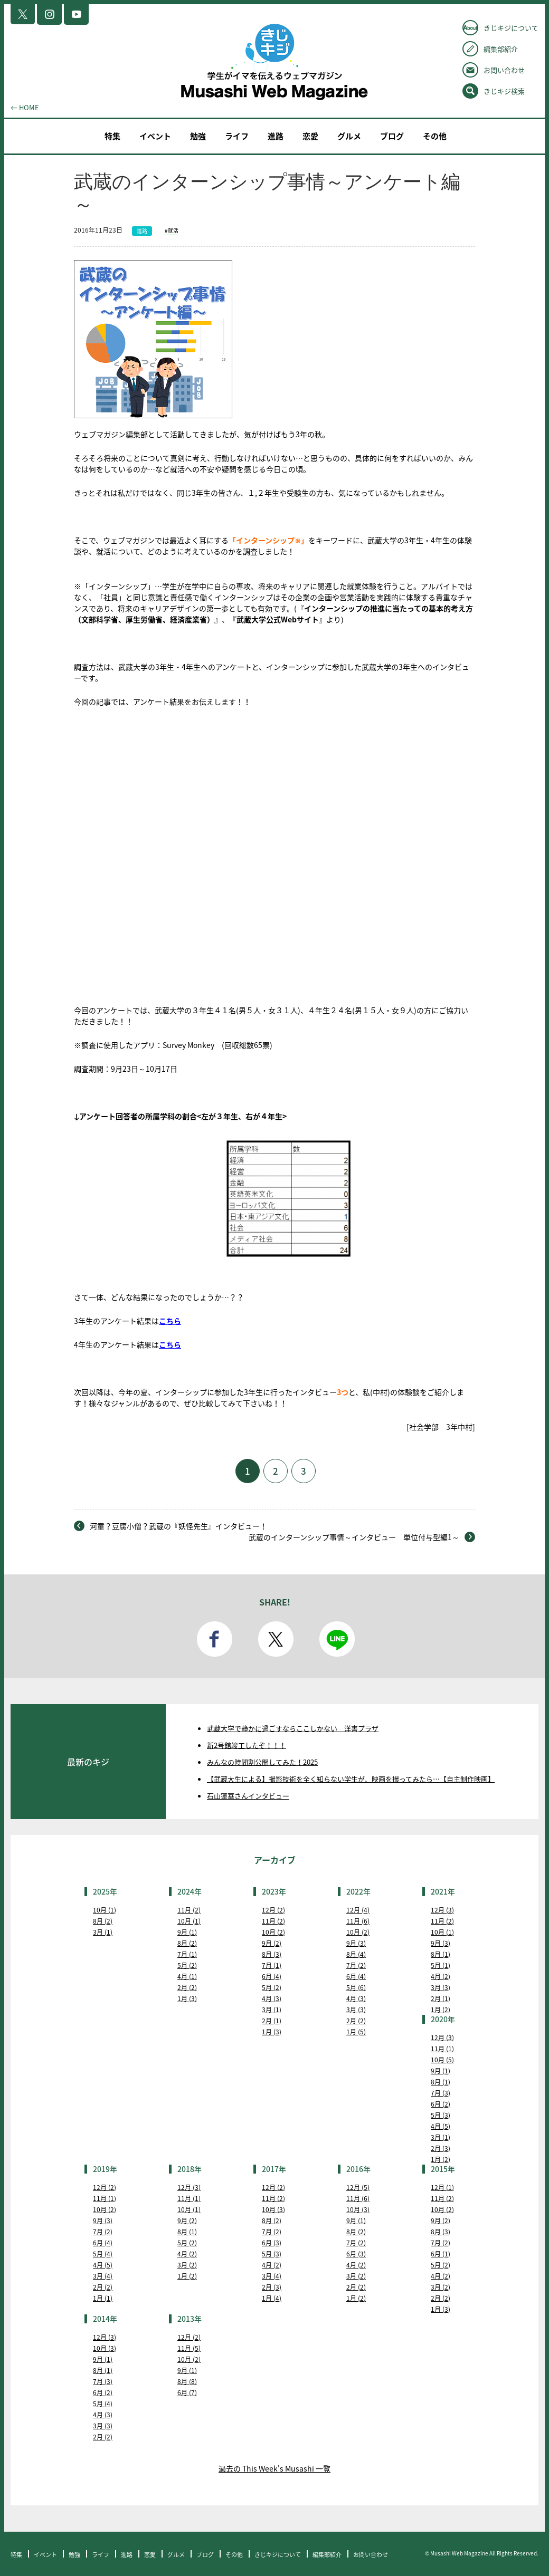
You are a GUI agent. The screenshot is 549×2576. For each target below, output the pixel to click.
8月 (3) (271, 1954)
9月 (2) (271, 1943)
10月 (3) (273, 2209)
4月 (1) (187, 1976)
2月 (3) (440, 2148)
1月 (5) (356, 2031)
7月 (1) (187, 1954)
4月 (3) (271, 1998)
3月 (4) (102, 2276)
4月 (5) (440, 2126)
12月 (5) (358, 2187)
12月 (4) (358, 1910)
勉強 (198, 136)
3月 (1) (102, 1932)
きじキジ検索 (504, 91)
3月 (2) (187, 2265)
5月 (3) (440, 2115)
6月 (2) (440, 2104)
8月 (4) (356, 1954)
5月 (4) (102, 2253)
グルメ (349, 136)
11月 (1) (442, 2048)
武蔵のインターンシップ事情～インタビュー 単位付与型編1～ (354, 1537)
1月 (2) (440, 2009)
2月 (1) (271, 2020)
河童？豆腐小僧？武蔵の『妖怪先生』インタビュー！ (178, 1526)
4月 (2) (440, 1976)
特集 (112, 136)
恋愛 (310, 136)
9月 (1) (187, 1932)
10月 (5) (442, 2059)
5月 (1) (440, 1965)
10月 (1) (104, 1910)
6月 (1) (440, 2253)
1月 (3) (187, 1998)
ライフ (237, 136)
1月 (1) (102, 2298)
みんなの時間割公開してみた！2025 (262, 1762)
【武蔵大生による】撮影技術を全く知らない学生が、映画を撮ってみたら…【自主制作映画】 (351, 1779)
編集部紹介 (501, 49)
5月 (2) (187, 1965)
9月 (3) (356, 1943)
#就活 (171, 230)
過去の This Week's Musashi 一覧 (274, 2468)
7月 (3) (440, 2093)
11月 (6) (358, 1921)
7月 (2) (356, 1965)
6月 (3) (271, 2242)
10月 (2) (273, 1932)
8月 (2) (102, 1921)
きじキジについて (511, 28)
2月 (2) (187, 1987)
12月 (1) (442, 2187)
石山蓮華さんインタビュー (248, 1796)
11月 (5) (189, 2348)
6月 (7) (187, 2392)
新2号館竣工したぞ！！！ (246, 1745)
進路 (275, 136)
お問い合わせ (504, 70)
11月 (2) (189, 1910)
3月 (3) (356, 2009)
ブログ (392, 136)
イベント (155, 136)
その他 (435, 136)
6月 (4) (271, 1976)
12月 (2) (273, 1910)
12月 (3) (442, 1910)
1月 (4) (271, 2298)
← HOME (25, 107)
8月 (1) (440, 1954)
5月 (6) (356, 1987)
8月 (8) (187, 2381)
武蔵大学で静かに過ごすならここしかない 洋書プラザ (292, 1728)
